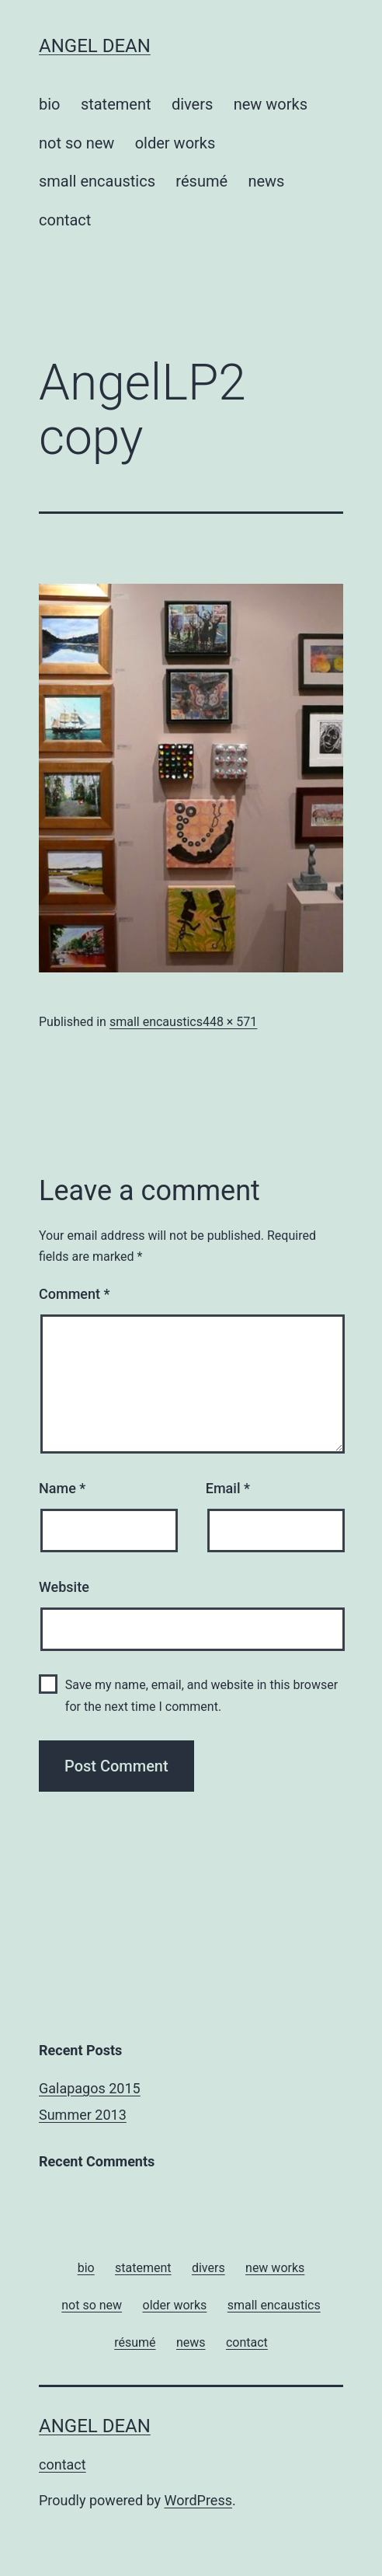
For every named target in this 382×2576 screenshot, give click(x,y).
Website (64, 1587)
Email (228, 1488)
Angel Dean (95, 46)
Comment (74, 1294)
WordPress (198, 2500)
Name (62, 1488)
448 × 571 (230, 1021)
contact (65, 220)
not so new (76, 143)
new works (270, 104)
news (266, 181)
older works (175, 143)
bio (50, 104)
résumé (201, 181)
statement (116, 104)
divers (192, 104)
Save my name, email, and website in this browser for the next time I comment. (201, 1695)
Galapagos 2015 (90, 2088)
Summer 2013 (83, 2115)
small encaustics (97, 181)
